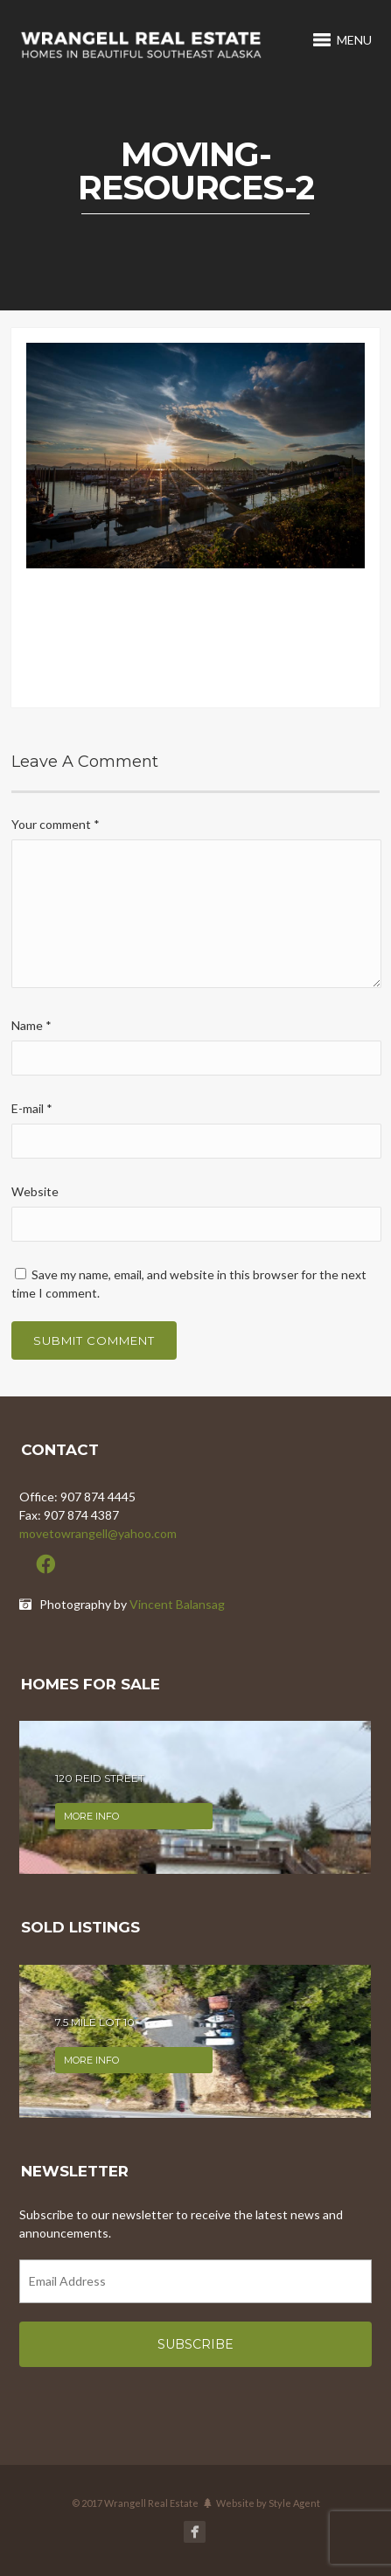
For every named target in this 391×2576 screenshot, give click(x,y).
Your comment (55, 824)
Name (31, 1025)
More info (91, 1816)
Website (35, 1191)
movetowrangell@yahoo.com (98, 1533)
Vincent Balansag (177, 1604)
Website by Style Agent (268, 2503)
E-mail (31, 1108)
